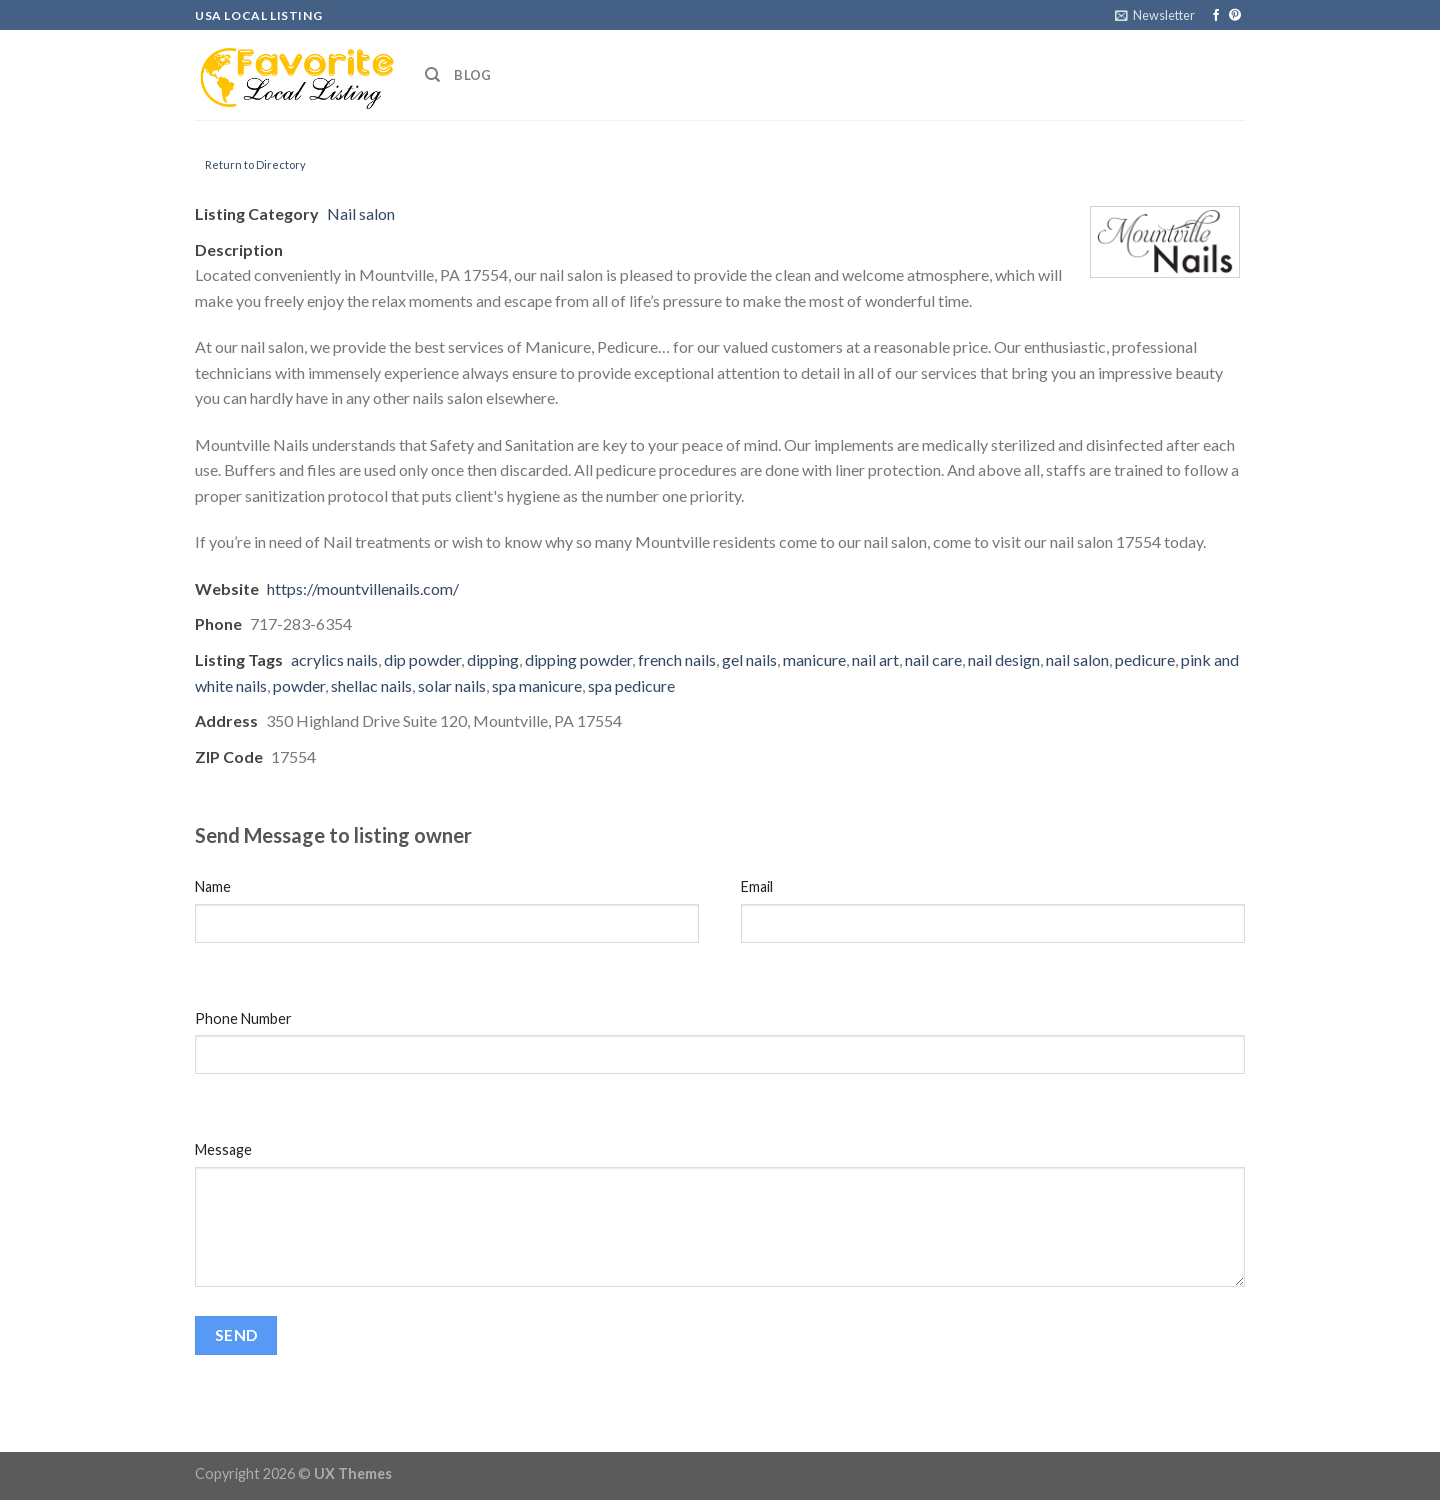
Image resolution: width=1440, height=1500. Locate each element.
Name (213, 886)
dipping (493, 659)
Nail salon (361, 213)
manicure (814, 659)
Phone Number (243, 1018)
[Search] (432, 75)
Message (223, 1149)
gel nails (749, 659)
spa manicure (537, 685)
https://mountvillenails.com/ (363, 588)
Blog (472, 75)
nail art (875, 659)
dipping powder (578, 659)
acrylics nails (334, 659)
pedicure (1145, 659)
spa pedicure (631, 685)
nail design (1004, 659)
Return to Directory (255, 164)
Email (757, 886)
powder (299, 685)
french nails (677, 659)
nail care (933, 659)
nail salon (1077, 659)
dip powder (422, 659)
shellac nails (371, 685)
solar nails (452, 685)
